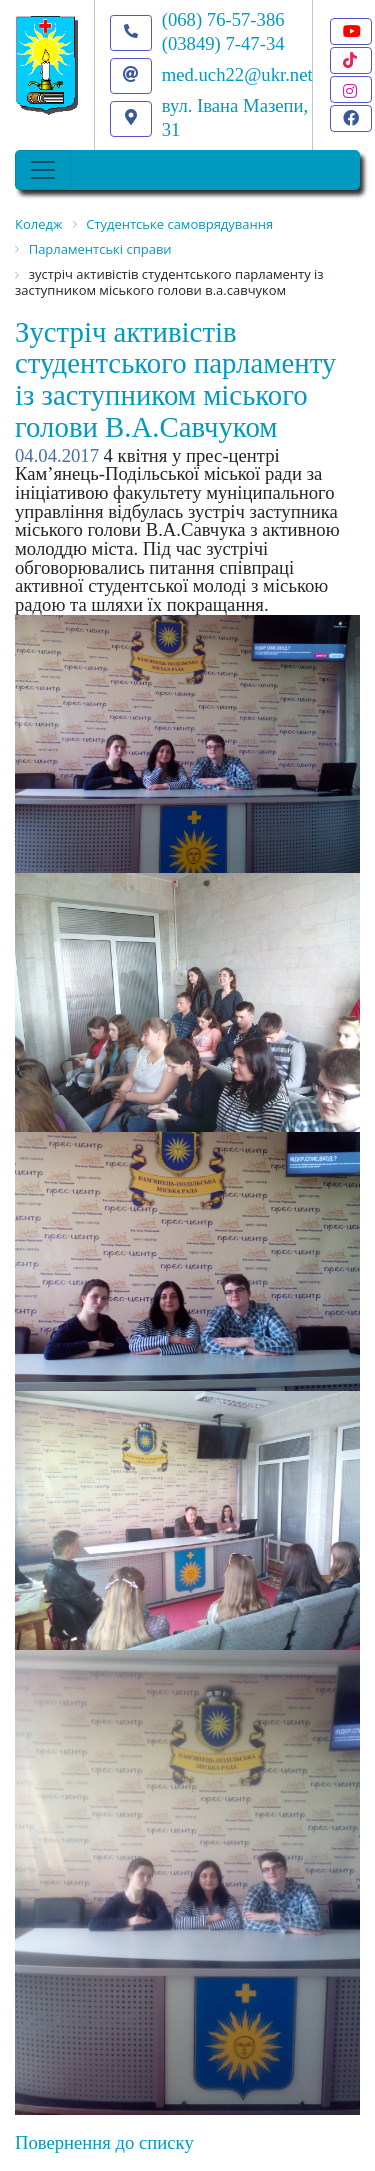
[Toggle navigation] (43, 170)
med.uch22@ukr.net (237, 74)
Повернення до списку (104, 2142)
